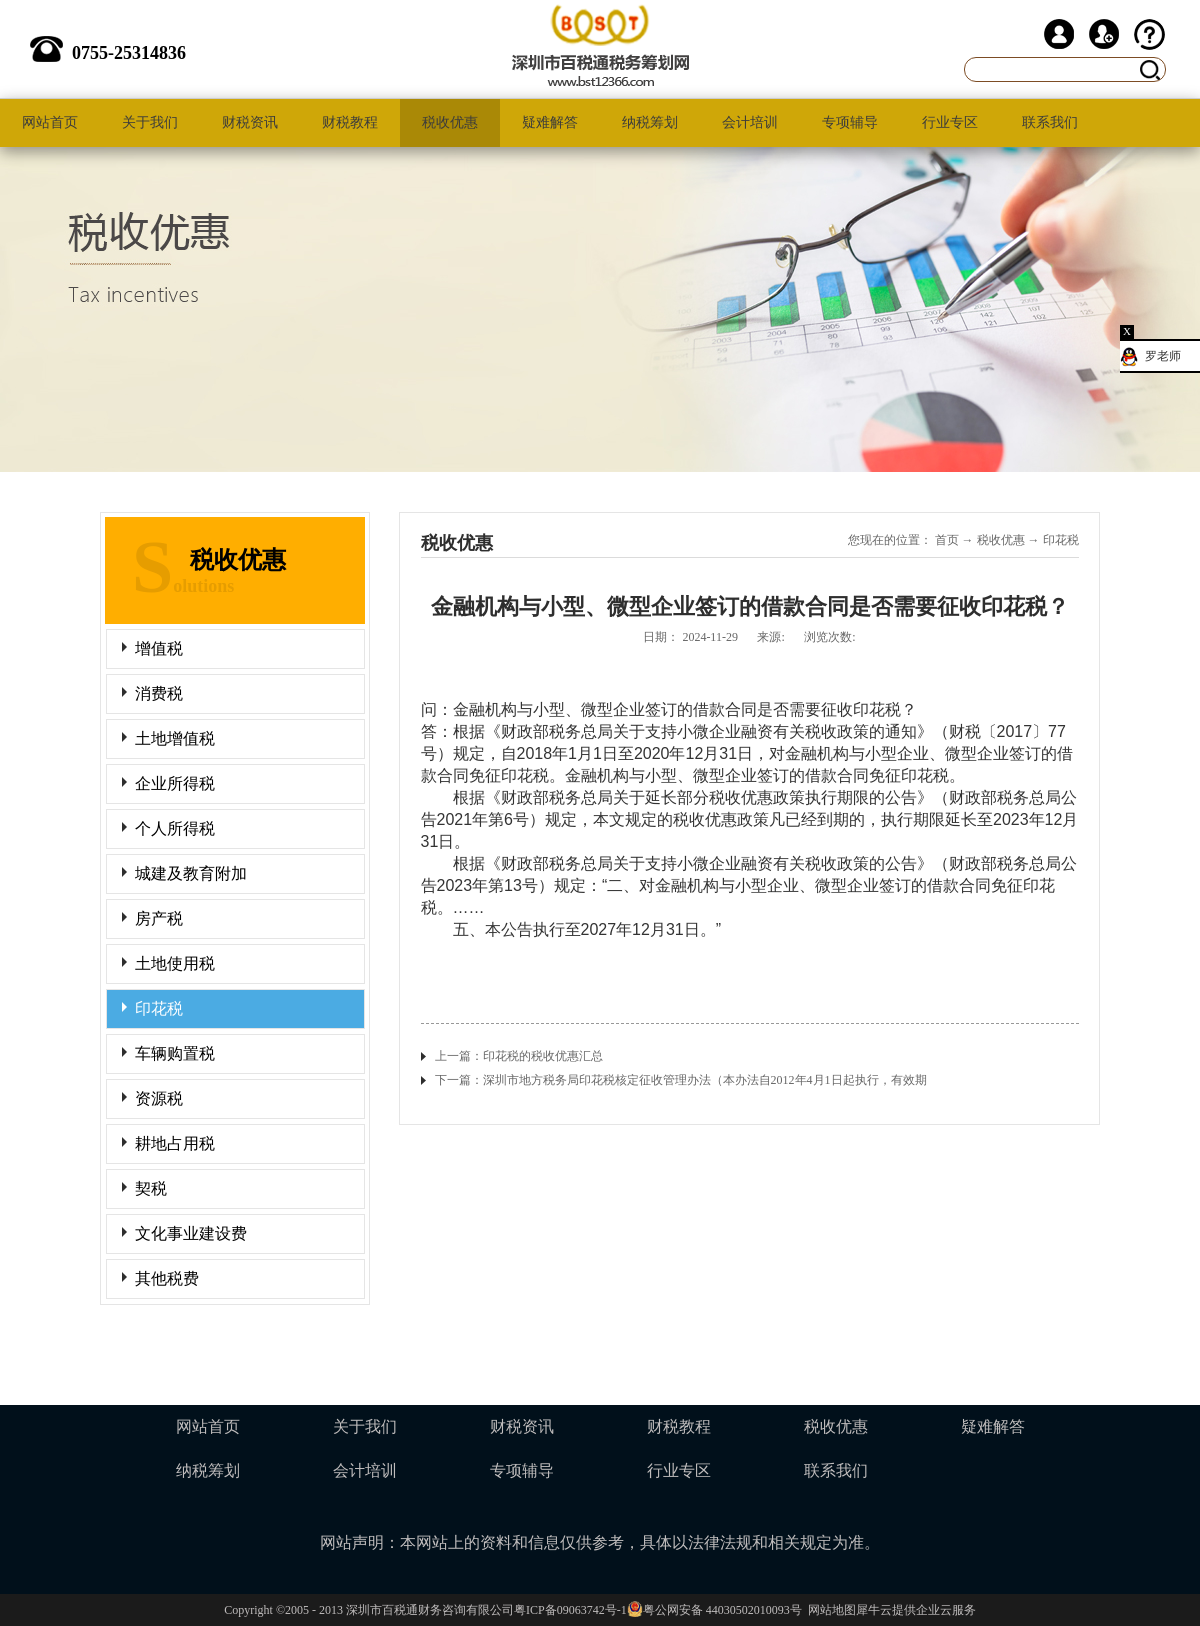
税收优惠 (1001, 540)
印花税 (1061, 540)
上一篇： (519, 1056)
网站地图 (829, 1610)
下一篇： (681, 1080)
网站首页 (50, 122)
